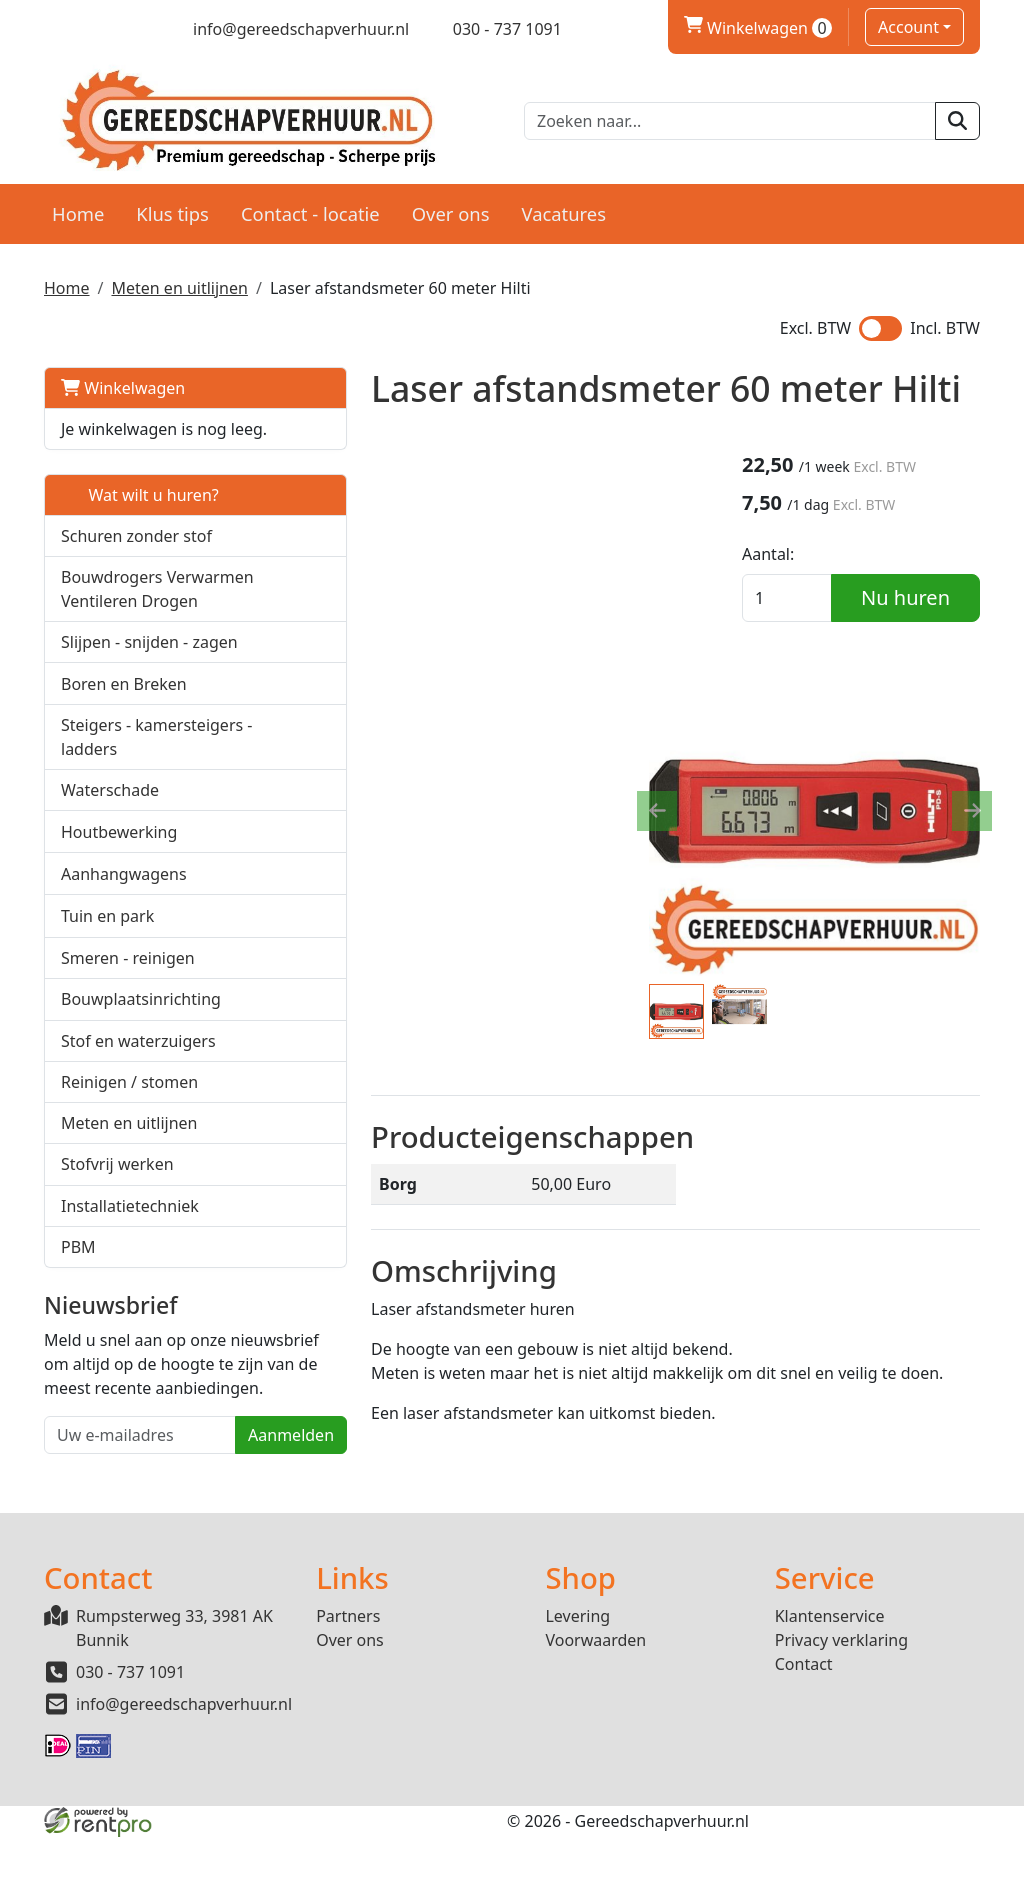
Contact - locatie (310, 211)
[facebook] (53, 29)
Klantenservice (830, 1669)
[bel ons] (493, 29)
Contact (804, 1717)
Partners (348, 1669)
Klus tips (172, 211)
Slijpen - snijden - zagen (149, 688)
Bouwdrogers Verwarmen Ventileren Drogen (129, 623)
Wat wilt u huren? (140, 517)
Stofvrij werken (117, 1234)
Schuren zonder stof (136, 558)
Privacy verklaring (841, 1693)
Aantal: (790, 554)
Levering (577, 1669)
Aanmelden (204, 1529)
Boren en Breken (124, 729)
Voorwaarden (595, 1693)
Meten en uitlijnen (179, 286)
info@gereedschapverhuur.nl (184, 1757)
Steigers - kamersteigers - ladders (119, 795)
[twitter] (88, 29)
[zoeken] (957, 120)
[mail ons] (288, 29)
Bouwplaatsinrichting (141, 1069)
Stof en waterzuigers (138, 1111)
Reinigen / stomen (129, 1152)
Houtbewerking (119, 902)
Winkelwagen (123, 386)
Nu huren (916, 597)
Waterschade (110, 860)
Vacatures (563, 211)
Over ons (451, 211)
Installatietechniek (130, 1276)
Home (78, 211)
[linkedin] (123, 29)
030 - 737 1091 (130, 1725)
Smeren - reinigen (128, 1028)
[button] (233, 622)
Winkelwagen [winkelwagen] (758, 28)
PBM (78, 1317)
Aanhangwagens (124, 944)
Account (908, 27)
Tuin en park (107, 986)
